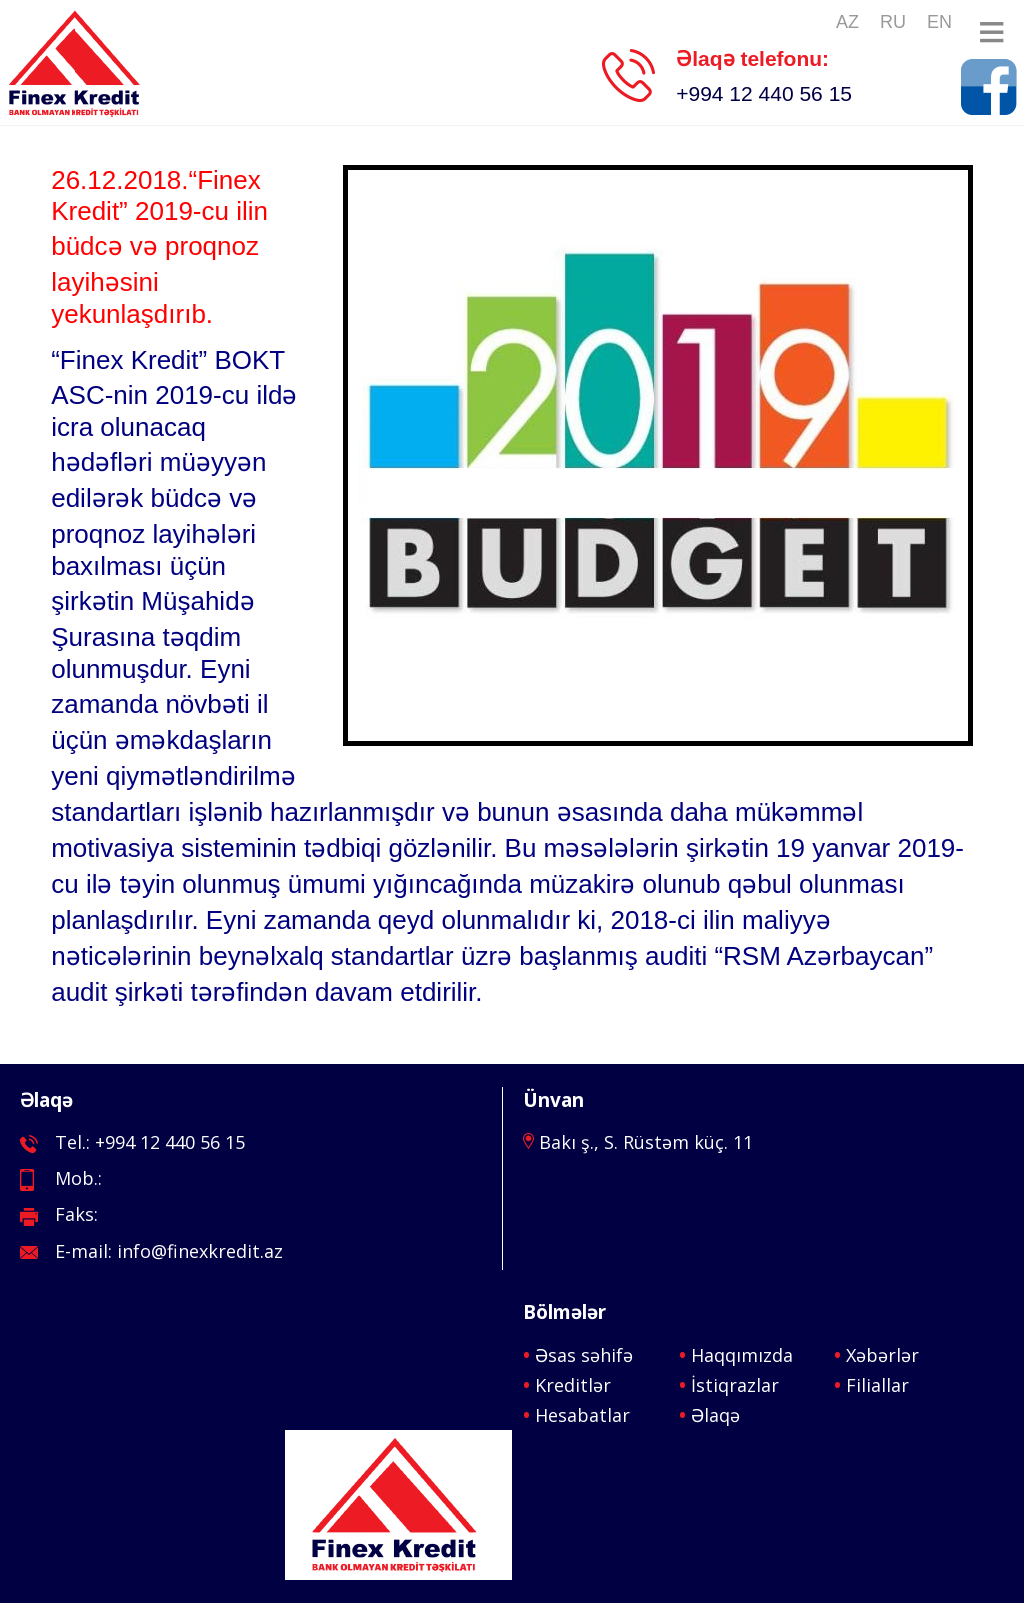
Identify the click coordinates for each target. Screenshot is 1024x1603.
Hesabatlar (582, 1415)
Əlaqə (715, 1415)
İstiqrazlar (735, 1385)
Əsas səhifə (584, 1355)
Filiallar (877, 1385)
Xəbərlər (882, 1355)
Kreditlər (573, 1385)
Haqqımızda (742, 1355)
